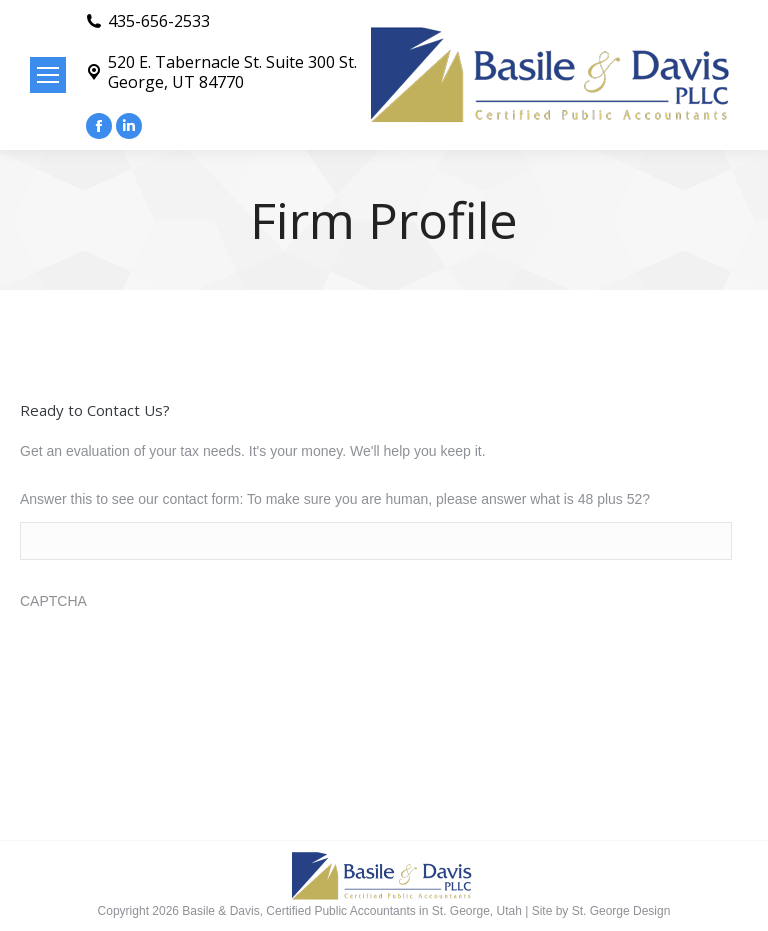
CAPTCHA (53, 601)
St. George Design (621, 911)
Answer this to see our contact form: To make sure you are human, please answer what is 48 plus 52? (335, 499)
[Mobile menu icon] (48, 75)
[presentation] (172, 663)
